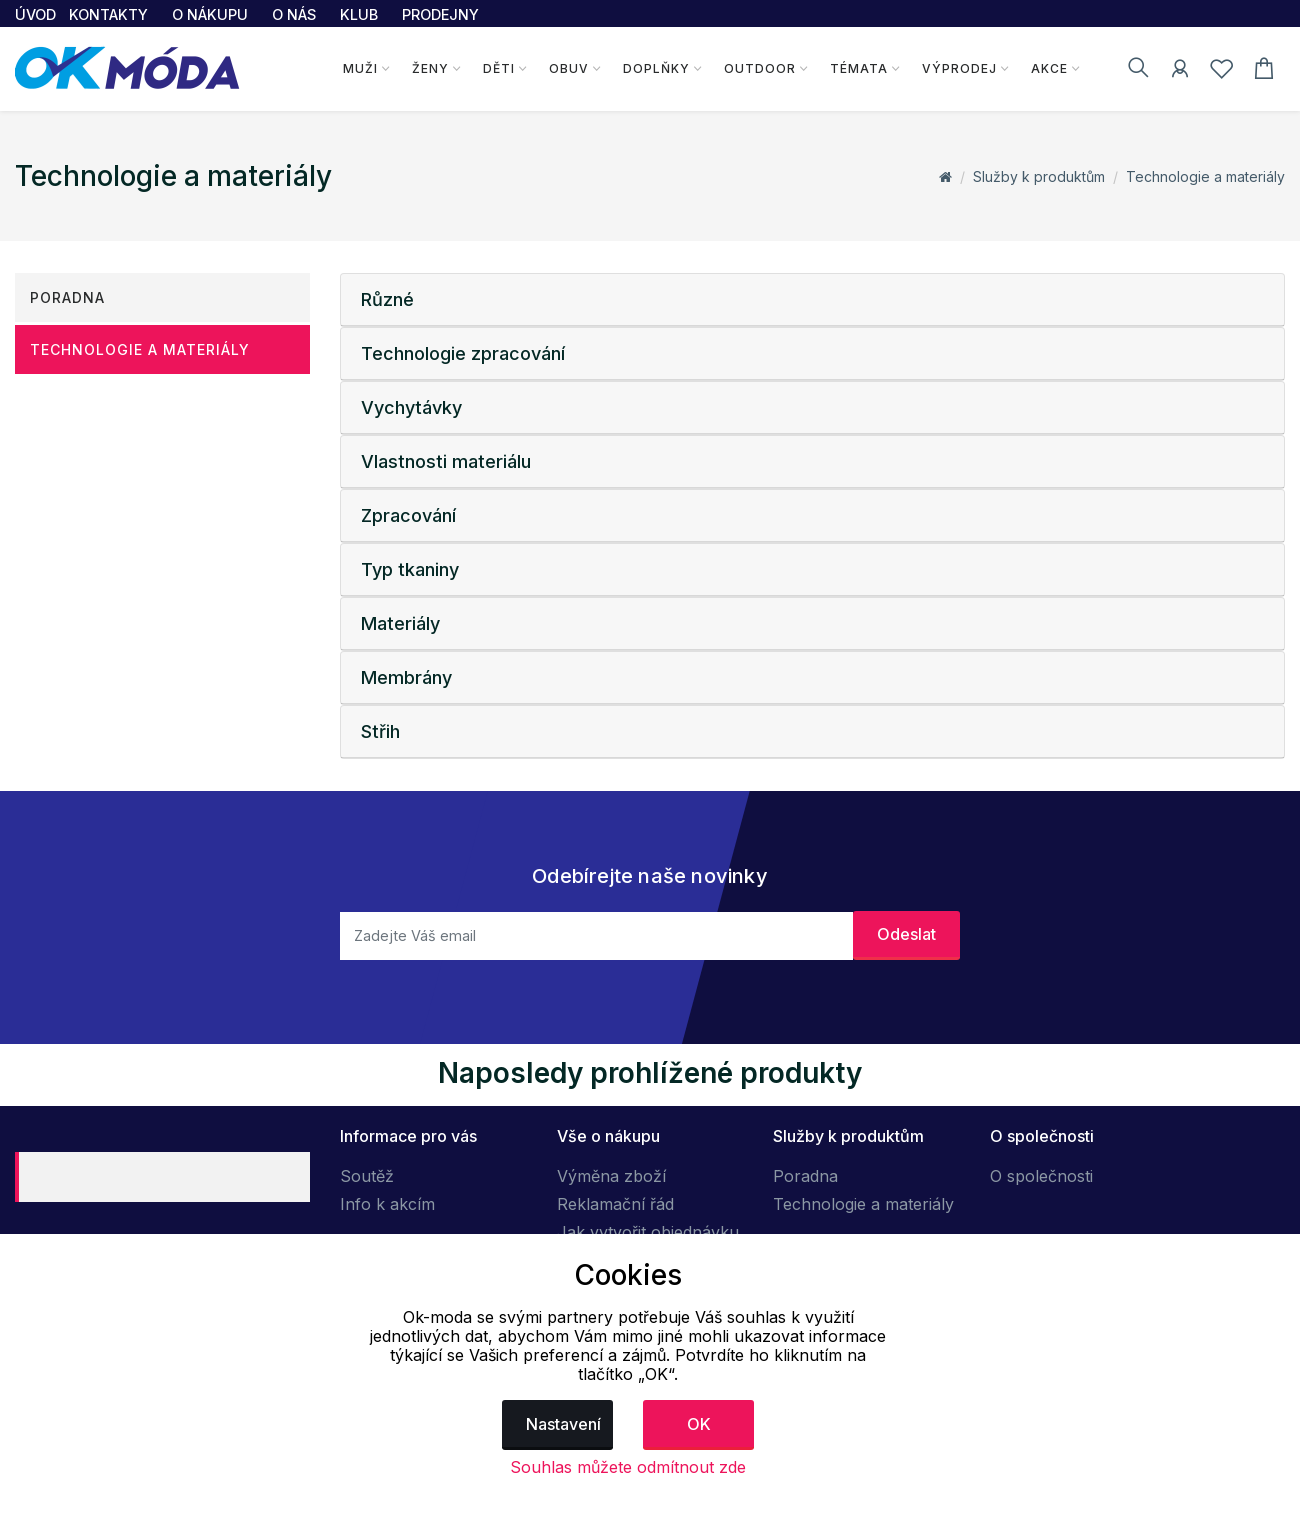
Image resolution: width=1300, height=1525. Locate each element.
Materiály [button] (400, 623)
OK (699, 1424)
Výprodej (959, 68)
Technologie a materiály (1205, 176)
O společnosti (1041, 1176)
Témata (859, 68)
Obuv (569, 68)
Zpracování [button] (408, 515)
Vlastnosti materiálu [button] (446, 461)
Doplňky (656, 68)
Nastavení (563, 1424)
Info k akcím (387, 1204)
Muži (360, 68)
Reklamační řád (615, 1204)
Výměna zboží (611, 1176)
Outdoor (760, 68)
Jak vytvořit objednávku (648, 1232)
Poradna (67, 297)
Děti (499, 68)
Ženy (430, 68)
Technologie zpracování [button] (463, 353)
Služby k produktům (1039, 176)
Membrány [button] (406, 677)
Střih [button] (380, 731)
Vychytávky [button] (411, 407)
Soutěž (367, 1176)
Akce (1049, 68)
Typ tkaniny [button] (410, 569)
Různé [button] (387, 299)
